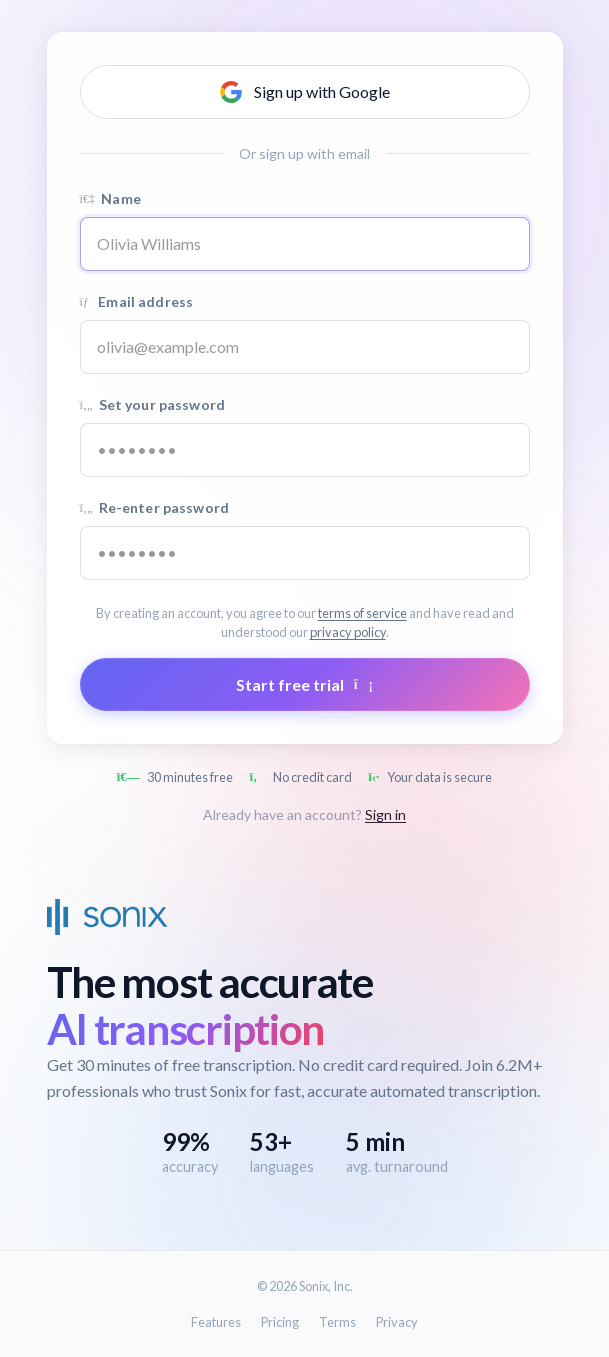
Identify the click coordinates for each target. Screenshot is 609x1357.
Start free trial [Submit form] (304, 684)
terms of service (362, 613)
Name (110, 198)
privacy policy (348, 632)
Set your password (152, 404)
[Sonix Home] (107, 917)
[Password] (305, 450)
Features (216, 1322)
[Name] (305, 244)
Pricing (280, 1322)
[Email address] (305, 347)
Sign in (385, 814)
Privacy (397, 1322)
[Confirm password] (305, 553)
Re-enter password (154, 507)
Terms (337, 1322)
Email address (137, 301)
